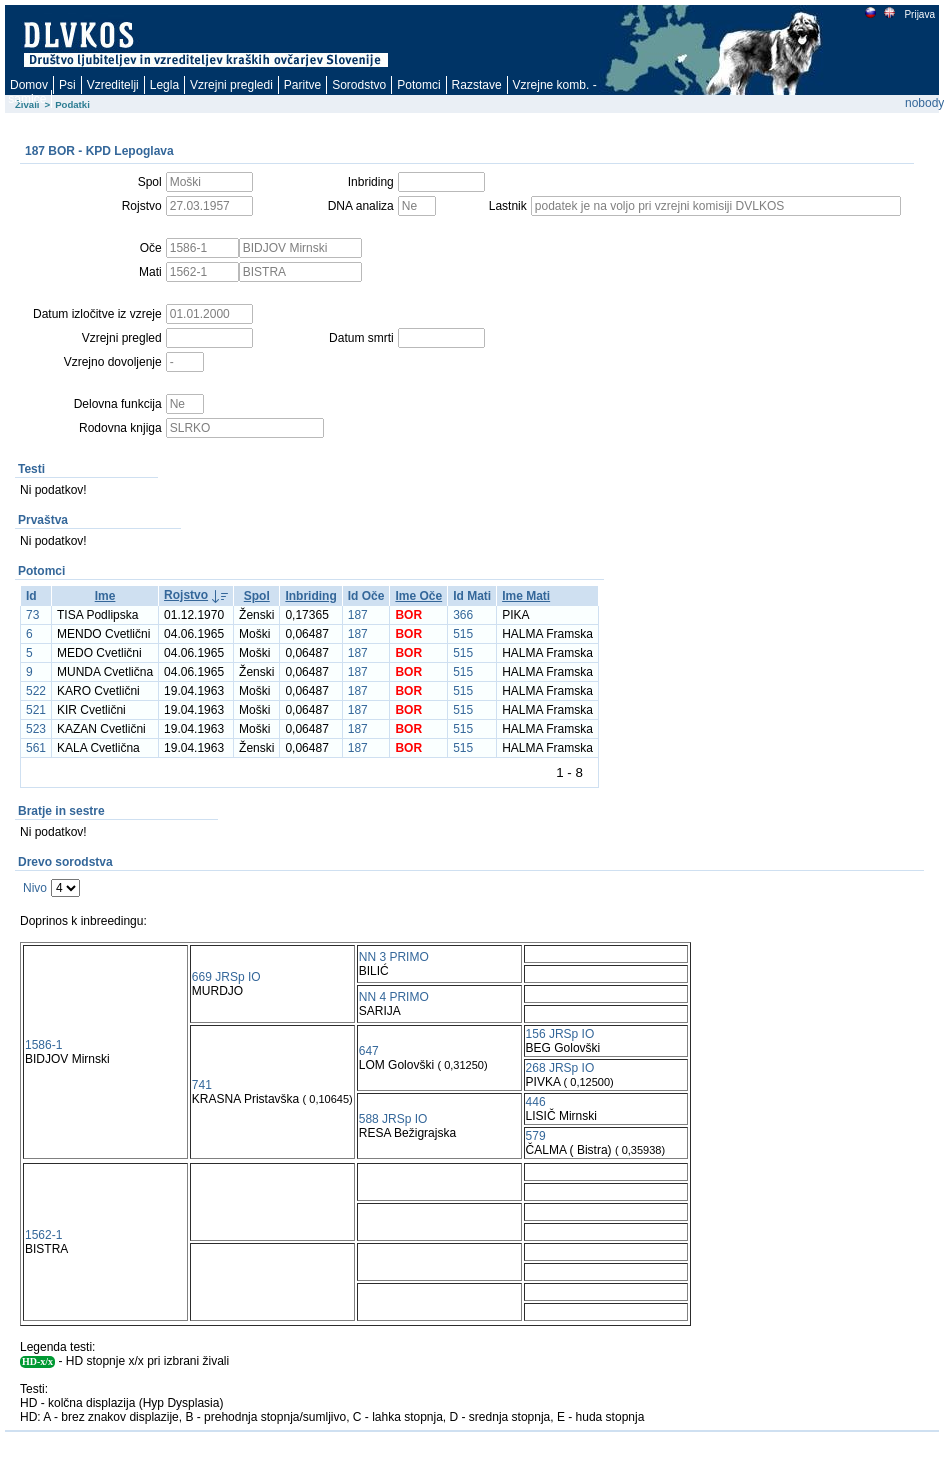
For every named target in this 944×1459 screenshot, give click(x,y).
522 (36, 691)
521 (36, 710)
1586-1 (43, 1045)
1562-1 (43, 1235)
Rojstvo (186, 595)
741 (202, 1085)
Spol (257, 596)
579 (536, 1136)
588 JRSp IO (393, 1119)
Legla (164, 85)
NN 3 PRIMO (394, 957)
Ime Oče (418, 596)
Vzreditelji (113, 85)
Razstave (477, 85)
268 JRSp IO (560, 1068)
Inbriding (310, 596)
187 (358, 615)
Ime (105, 596)
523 (36, 729)
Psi (67, 85)
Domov (29, 85)
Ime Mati (526, 596)
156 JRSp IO (560, 1034)
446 (536, 1102)
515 (463, 634)
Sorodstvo (359, 85)
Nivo (35, 888)
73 (32, 615)
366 (463, 615)
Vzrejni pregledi (231, 85)
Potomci (418, 85)
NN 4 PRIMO (394, 997)
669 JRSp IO (226, 977)
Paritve (302, 85)
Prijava (919, 14)
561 (36, 748)
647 (369, 1051)
